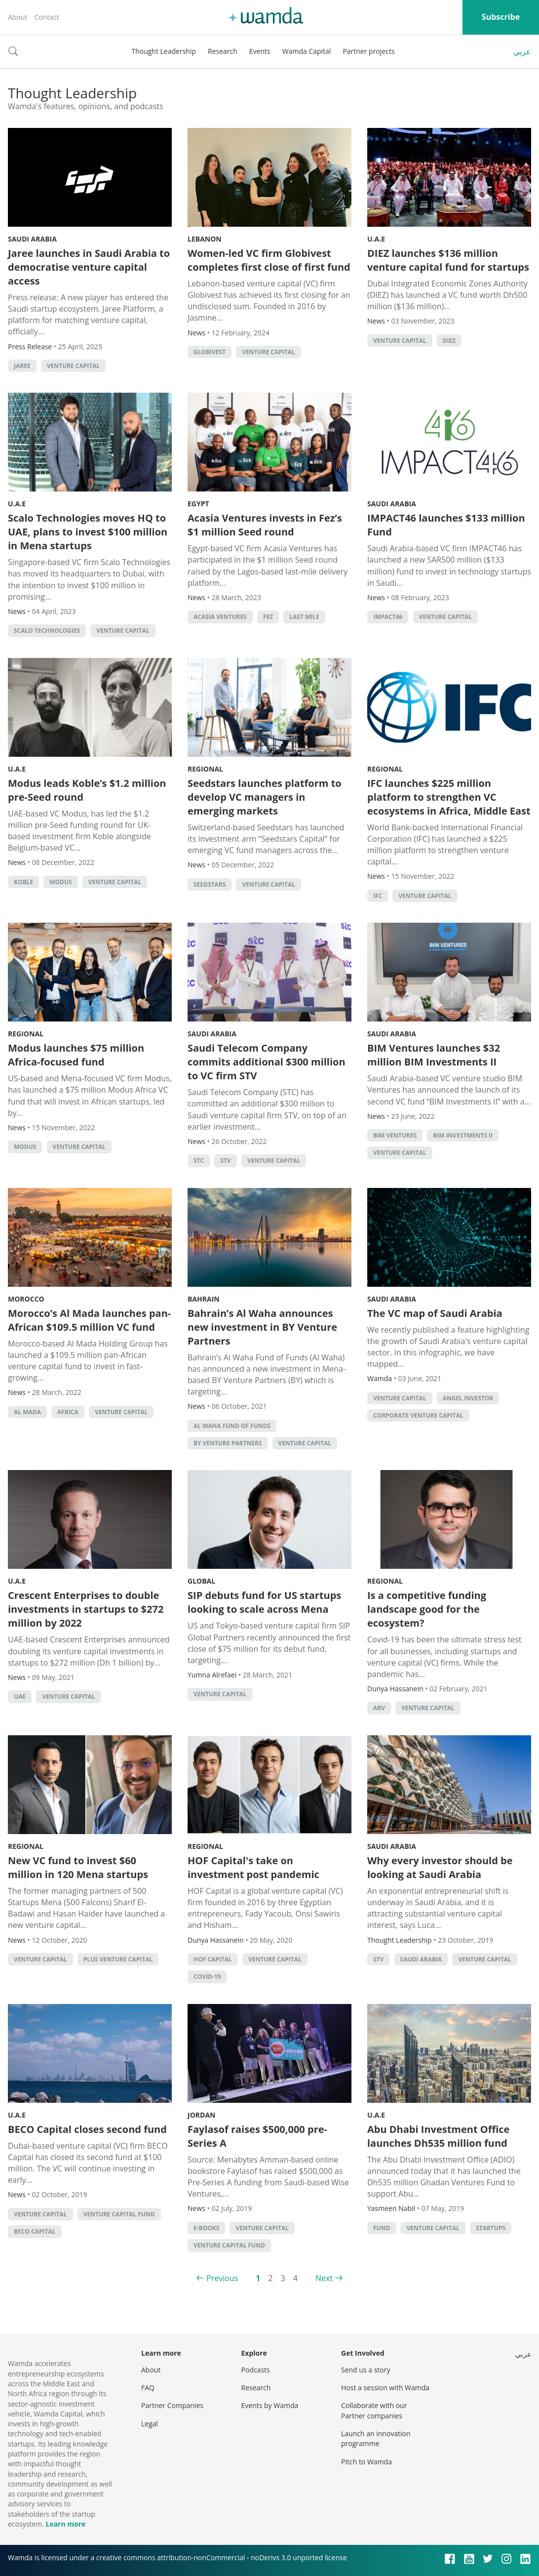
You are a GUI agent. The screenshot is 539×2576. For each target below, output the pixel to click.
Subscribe (501, 16)
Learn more (65, 2524)
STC (198, 1160)
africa (67, 1412)
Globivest (209, 352)
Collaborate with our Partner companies (374, 2410)
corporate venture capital (418, 1415)
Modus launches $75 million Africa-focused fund (76, 1054)
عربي (522, 51)
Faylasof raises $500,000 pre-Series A (257, 2136)
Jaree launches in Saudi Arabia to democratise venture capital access (89, 266)
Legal (149, 2423)
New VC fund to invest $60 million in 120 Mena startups (78, 1867)
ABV (379, 1708)
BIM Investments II (463, 1135)
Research (222, 51)
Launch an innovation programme (376, 2438)
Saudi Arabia (32, 239)
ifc (377, 896)
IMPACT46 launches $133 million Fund (446, 524)
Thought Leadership (163, 51)
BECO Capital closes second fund (87, 2129)
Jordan (201, 2115)
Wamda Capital (306, 51)
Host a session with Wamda (385, 2387)
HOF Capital (212, 1959)
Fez (268, 617)
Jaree (22, 366)
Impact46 (387, 617)
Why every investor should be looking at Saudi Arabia (439, 1867)
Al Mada (27, 1412)
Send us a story (365, 2369)
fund (381, 2228)
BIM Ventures (395, 1135)
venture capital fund (119, 2214)
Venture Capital (73, 366)
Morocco (26, 1299)
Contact (46, 17)
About (17, 17)
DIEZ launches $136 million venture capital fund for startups (448, 260)
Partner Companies (172, 2405)
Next (324, 2278)
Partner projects (368, 51)
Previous (222, 2278)
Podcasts (255, 2369)
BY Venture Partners (227, 1443)
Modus (60, 882)
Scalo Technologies (47, 630)
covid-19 (207, 1976)
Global (201, 1581)
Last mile (304, 617)
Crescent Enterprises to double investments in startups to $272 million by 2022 (85, 1609)
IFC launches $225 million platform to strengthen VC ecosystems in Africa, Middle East (449, 797)
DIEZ (449, 340)
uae (20, 1696)
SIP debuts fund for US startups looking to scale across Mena (264, 1602)
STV (225, 1160)
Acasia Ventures (220, 617)
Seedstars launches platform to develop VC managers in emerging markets (265, 797)
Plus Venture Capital (118, 1959)
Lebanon (205, 239)
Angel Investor (468, 1398)
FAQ (147, 2387)
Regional (205, 769)
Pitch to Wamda (366, 2461)
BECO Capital (35, 2231)
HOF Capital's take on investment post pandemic (253, 1867)
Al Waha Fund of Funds (231, 1426)
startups (490, 2228)
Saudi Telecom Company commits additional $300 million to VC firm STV (267, 1061)
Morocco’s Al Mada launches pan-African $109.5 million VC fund (89, 1320)
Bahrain (204, 1299)
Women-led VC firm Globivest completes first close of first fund (269, 260)
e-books (206, 2228)
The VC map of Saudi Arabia (434, 1313)
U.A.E (376, 239)
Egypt (198, 503)
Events (259, 51)
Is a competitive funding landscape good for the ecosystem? (426, 1609)
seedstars (209, 884)
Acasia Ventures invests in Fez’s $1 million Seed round (265, 524)
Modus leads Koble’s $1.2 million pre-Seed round (87, 790)
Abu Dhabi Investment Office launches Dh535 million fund (438, 2136)
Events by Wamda (270, 2405)
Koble (23, 882)
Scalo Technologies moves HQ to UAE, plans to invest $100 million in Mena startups (87, 531)
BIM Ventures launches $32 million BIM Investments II (433, 1054)
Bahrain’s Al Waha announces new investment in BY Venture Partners (262, 1327)
